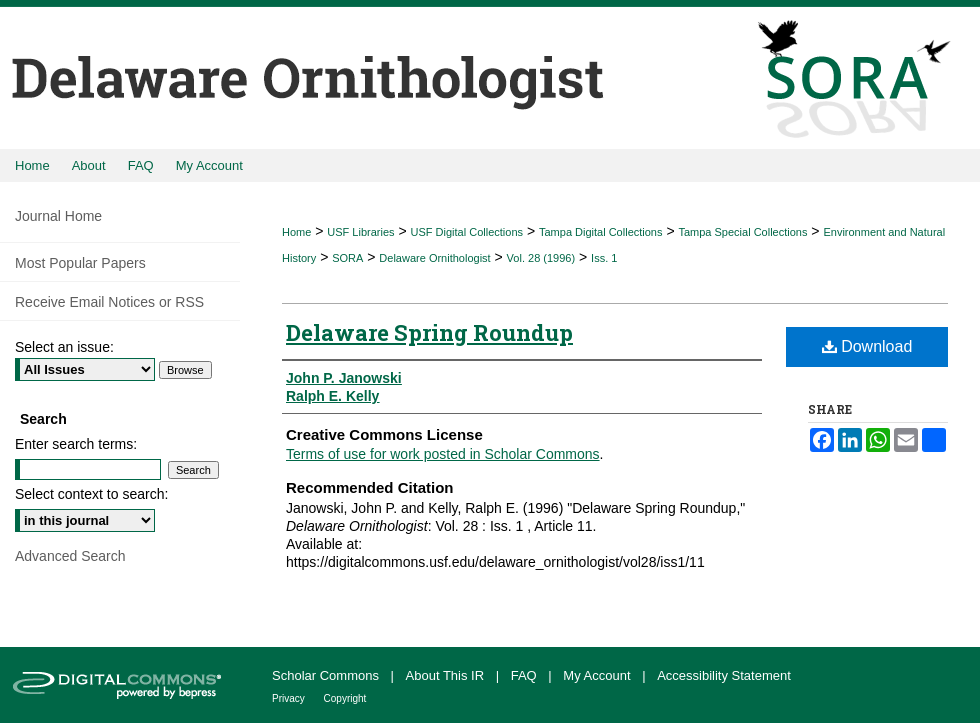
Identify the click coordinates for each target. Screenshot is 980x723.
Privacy (290, 698)
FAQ (526, 675)
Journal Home (58, 216)
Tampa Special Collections (742, 232)
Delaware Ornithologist (434, 258)
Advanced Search (70, 556)
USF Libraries (360, 232)
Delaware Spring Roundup (429, 332)
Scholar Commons (327, 675)
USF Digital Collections (467, 232)
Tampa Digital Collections (601, 232)
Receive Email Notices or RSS (109, 302)
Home (296, 232)
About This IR (447, 675)
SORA (347, 258)
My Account (598, 675)
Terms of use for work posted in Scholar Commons (443, 454)
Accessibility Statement (724, 675)
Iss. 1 (604, 258)
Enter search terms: (76, 444)
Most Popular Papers (80, 263)
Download (867, 346)
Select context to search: (91, 494)
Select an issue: (64, 347)
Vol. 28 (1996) (541, 258)
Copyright (345, 698)
